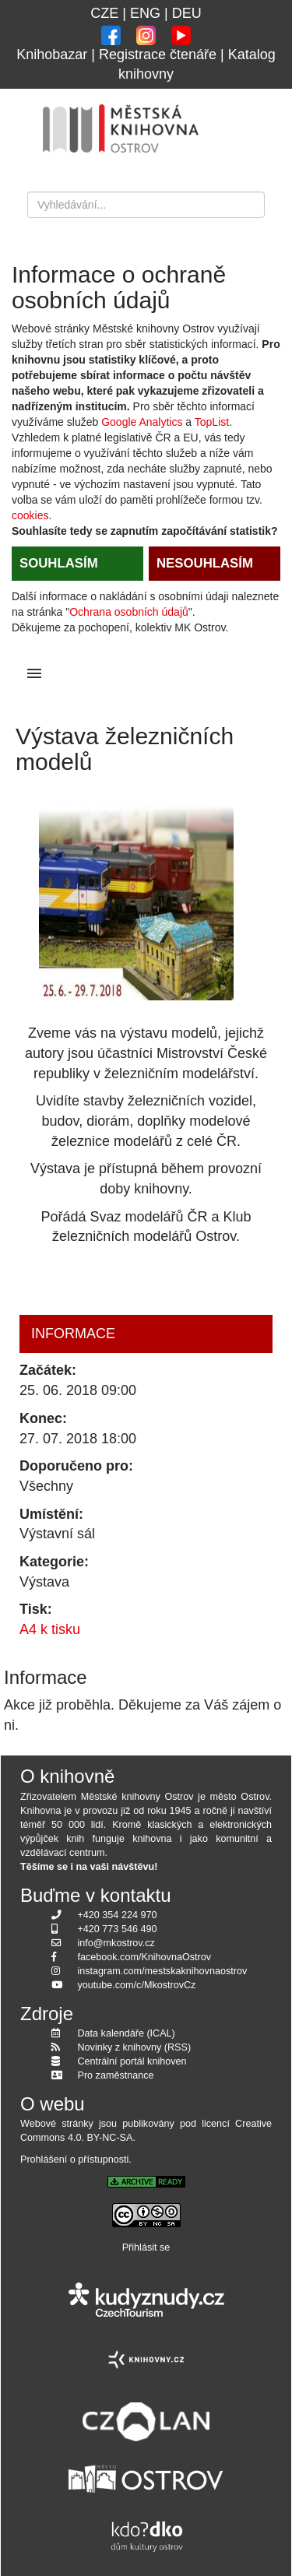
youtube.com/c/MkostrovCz (137, 1985)
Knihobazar (51, 54)
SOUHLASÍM (58, 563)
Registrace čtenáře (157, 54)
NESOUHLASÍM (205, 563)
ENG (145, 13)
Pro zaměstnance (116, 2075)
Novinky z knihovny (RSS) (135, 2047)
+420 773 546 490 (117, 1929)
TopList (212, 422)
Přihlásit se (146, 2247)
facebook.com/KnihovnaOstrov (145, 1957)
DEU (187, 13)
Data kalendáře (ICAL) (126, 2033)
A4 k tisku (49, 1629)
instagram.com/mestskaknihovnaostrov (163, 1971)
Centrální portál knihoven (132, 2061)
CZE (104, 13)
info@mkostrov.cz (116, 1943)
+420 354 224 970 (117, 1915)
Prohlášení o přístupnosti (74, 2159)
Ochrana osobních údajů (128, 612)
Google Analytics (141, 422)
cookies (30, 515)
